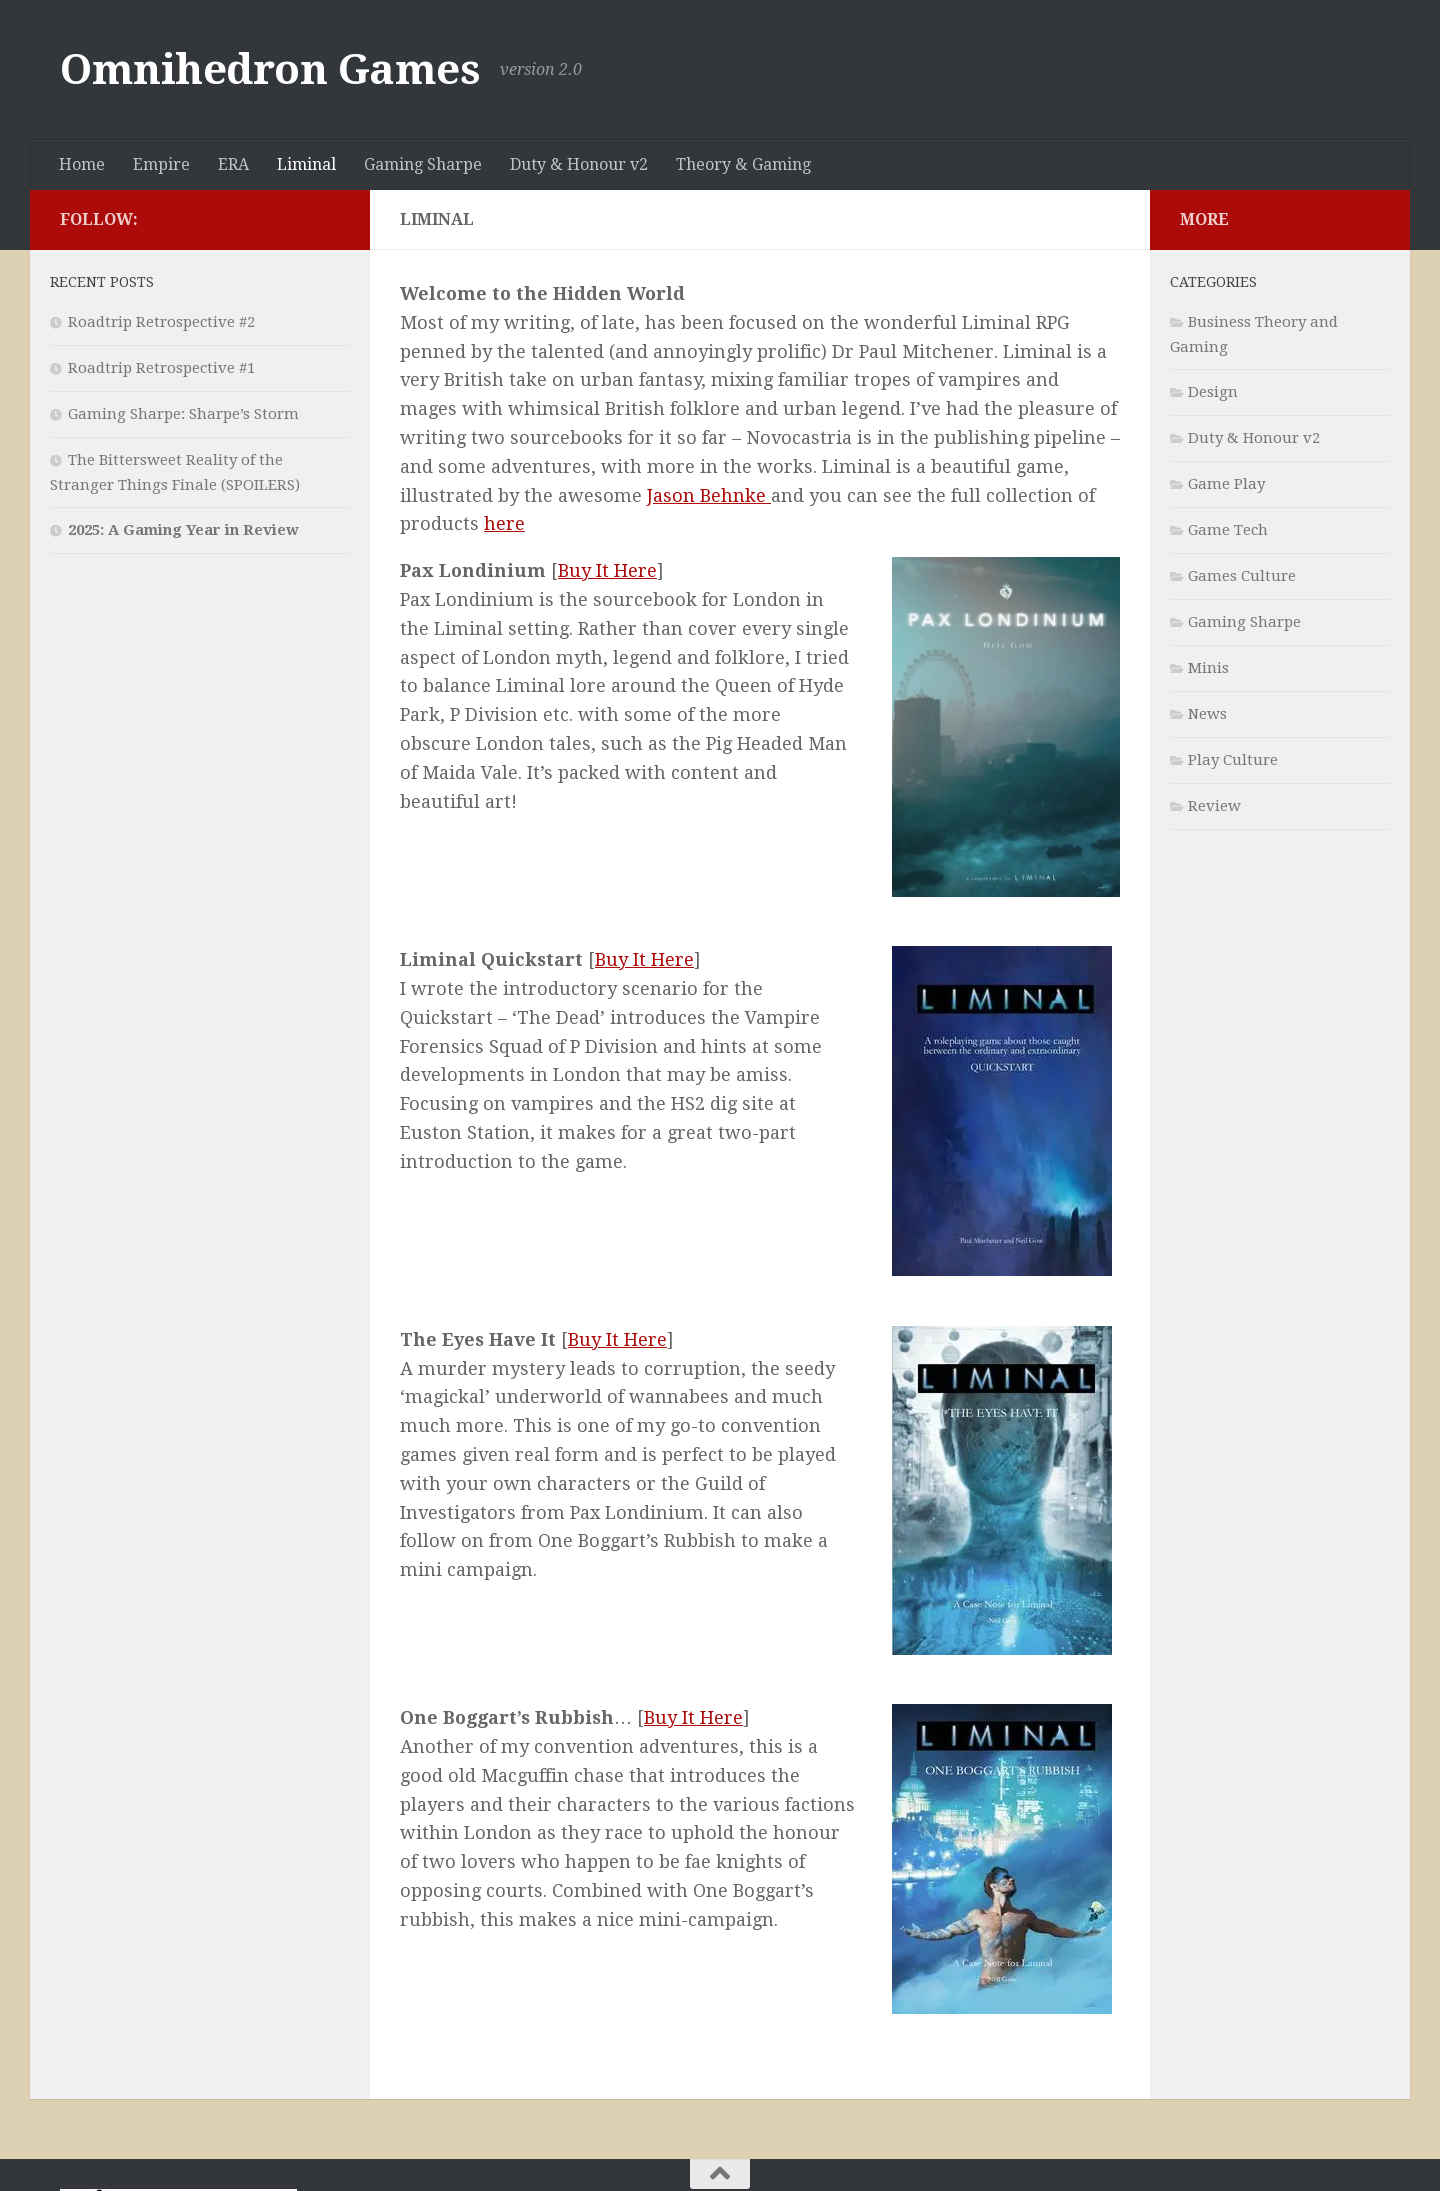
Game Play (1226, 484)
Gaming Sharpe (423, 164)
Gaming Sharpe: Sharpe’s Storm (183, 414)
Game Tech (1228, 530)
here (504, 523)
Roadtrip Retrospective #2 (161, 322)
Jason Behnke (709, 495)
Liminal (306, 164)
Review (1214, 806)
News (1207, 714)
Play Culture (1233, 760)
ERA (233, 164)
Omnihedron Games (270, 69)
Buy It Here (607, 570)
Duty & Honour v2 (579, 164)
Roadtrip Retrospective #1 (161, 368)
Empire (161, 164)
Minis (1208, 668)
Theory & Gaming (743, 164)
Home (82, 164)
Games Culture (1242, 576)
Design (1213, 392)
